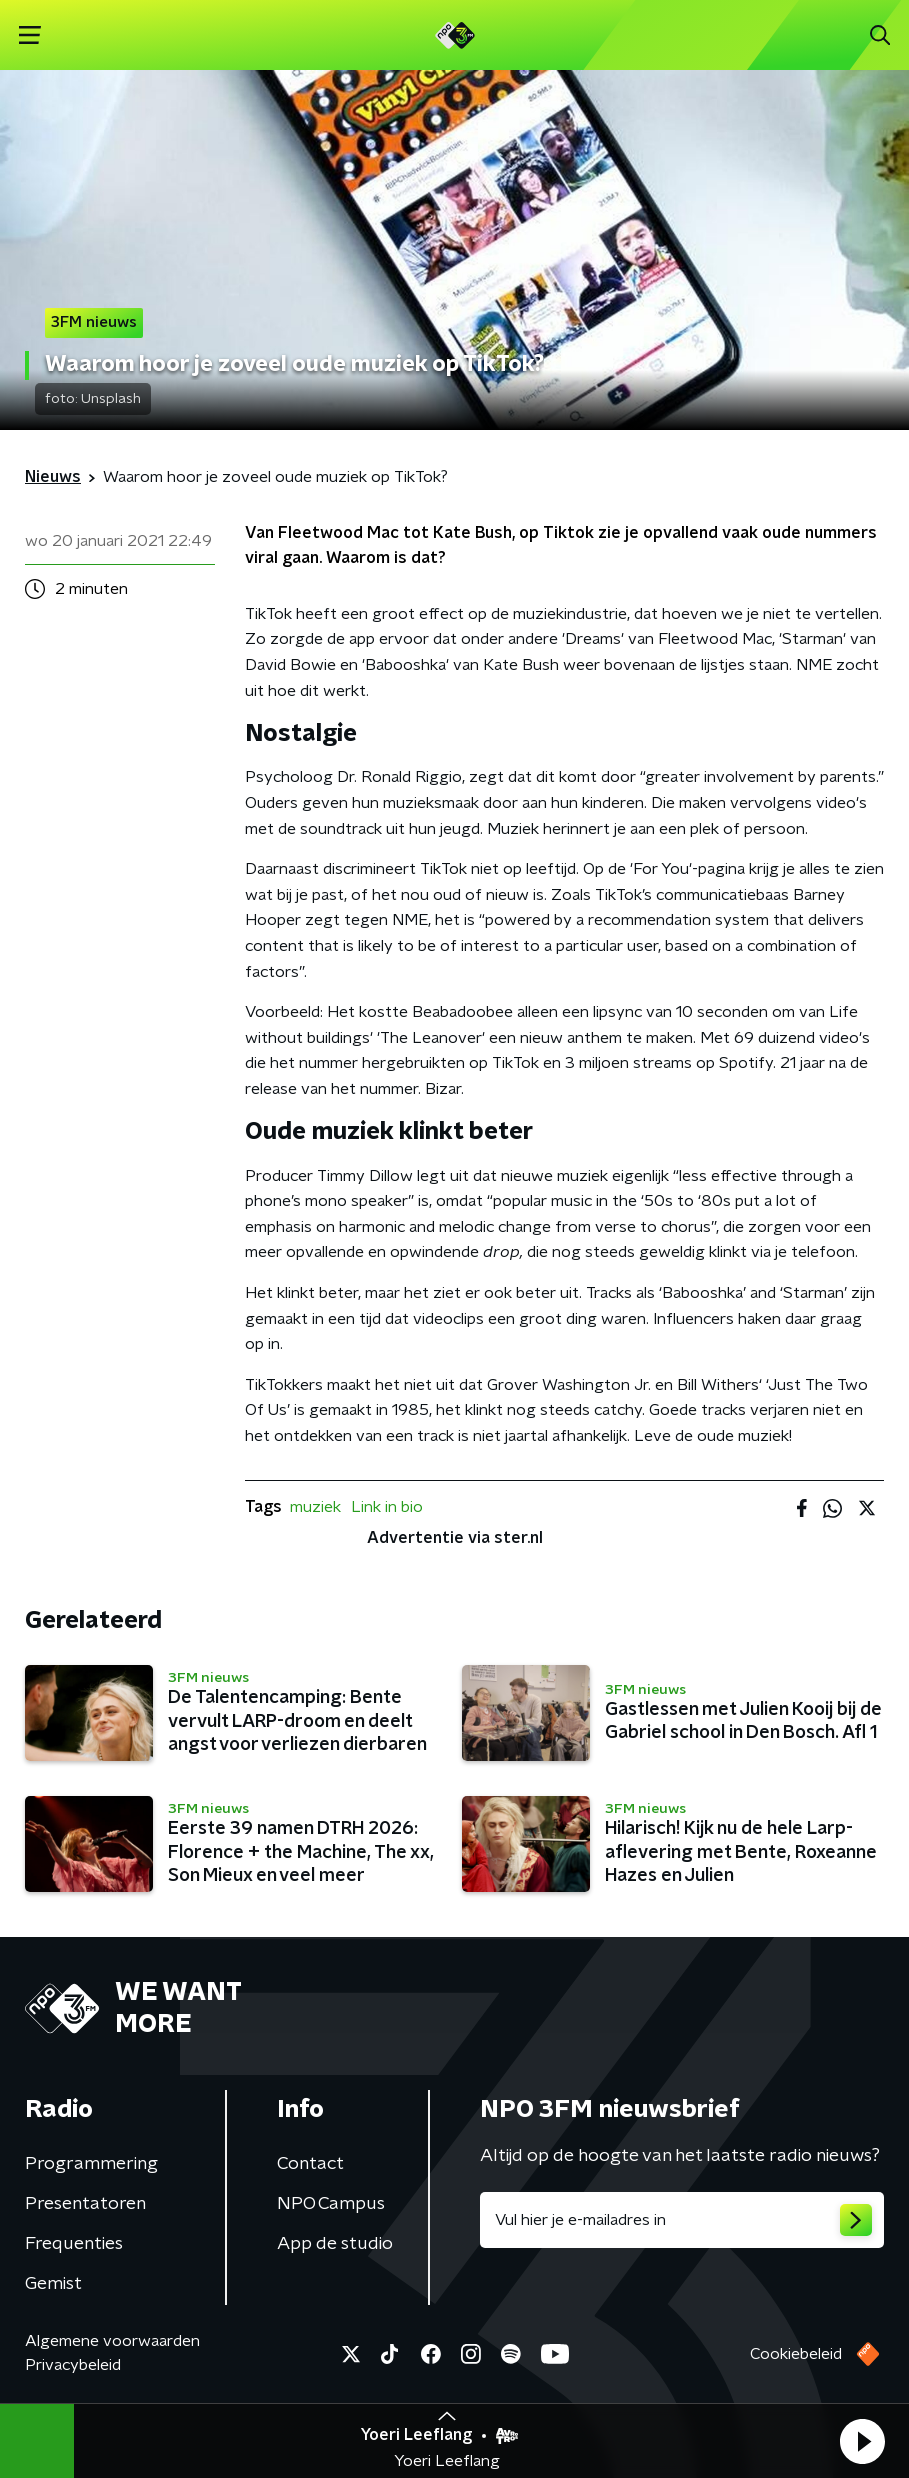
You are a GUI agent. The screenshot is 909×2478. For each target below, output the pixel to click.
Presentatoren (85, 2204)
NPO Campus (331, 2204)
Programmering (91, 2164)
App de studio (335, 2244)
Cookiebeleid (796, 2354)
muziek (315, 1507)
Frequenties (74, 2244)
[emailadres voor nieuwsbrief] (682, 2220)
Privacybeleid (73, 2365)
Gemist (53, 2284)
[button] (862, 2441)
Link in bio (387, 1507)
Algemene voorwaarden (112, 2341)
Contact (310, 2164)
